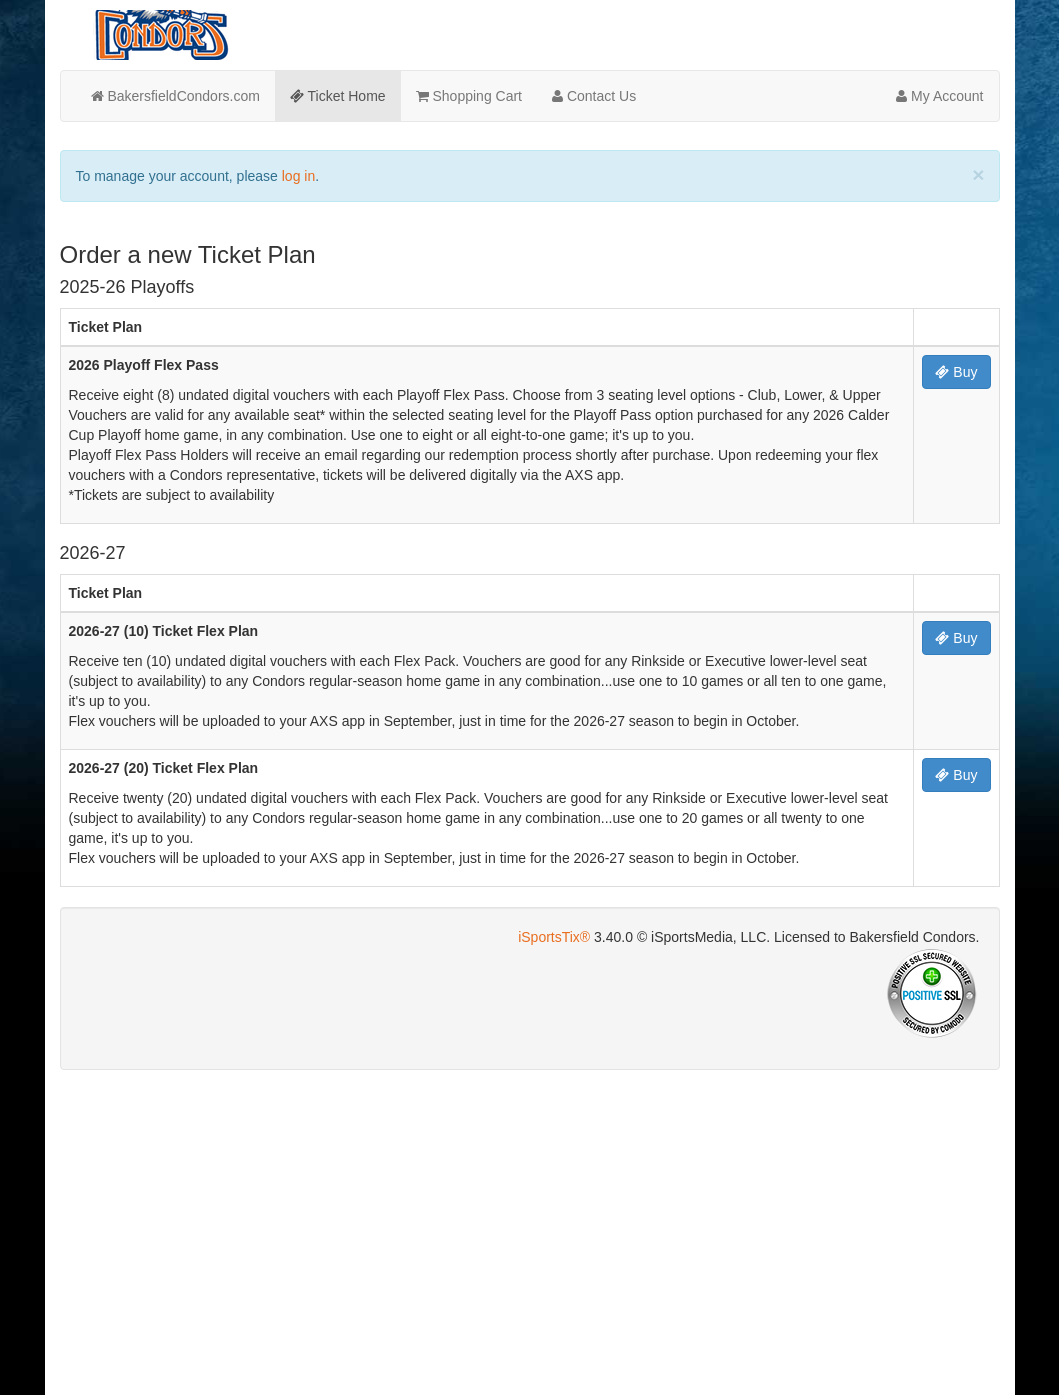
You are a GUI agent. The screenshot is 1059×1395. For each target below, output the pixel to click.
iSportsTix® (554, 937)
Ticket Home (338, 96)
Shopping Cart (469, 96)
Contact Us (594, 96)
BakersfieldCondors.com (175, 96)
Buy (956, 372)
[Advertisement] (530, 1230)
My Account (939, 96)
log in (298, 176)
